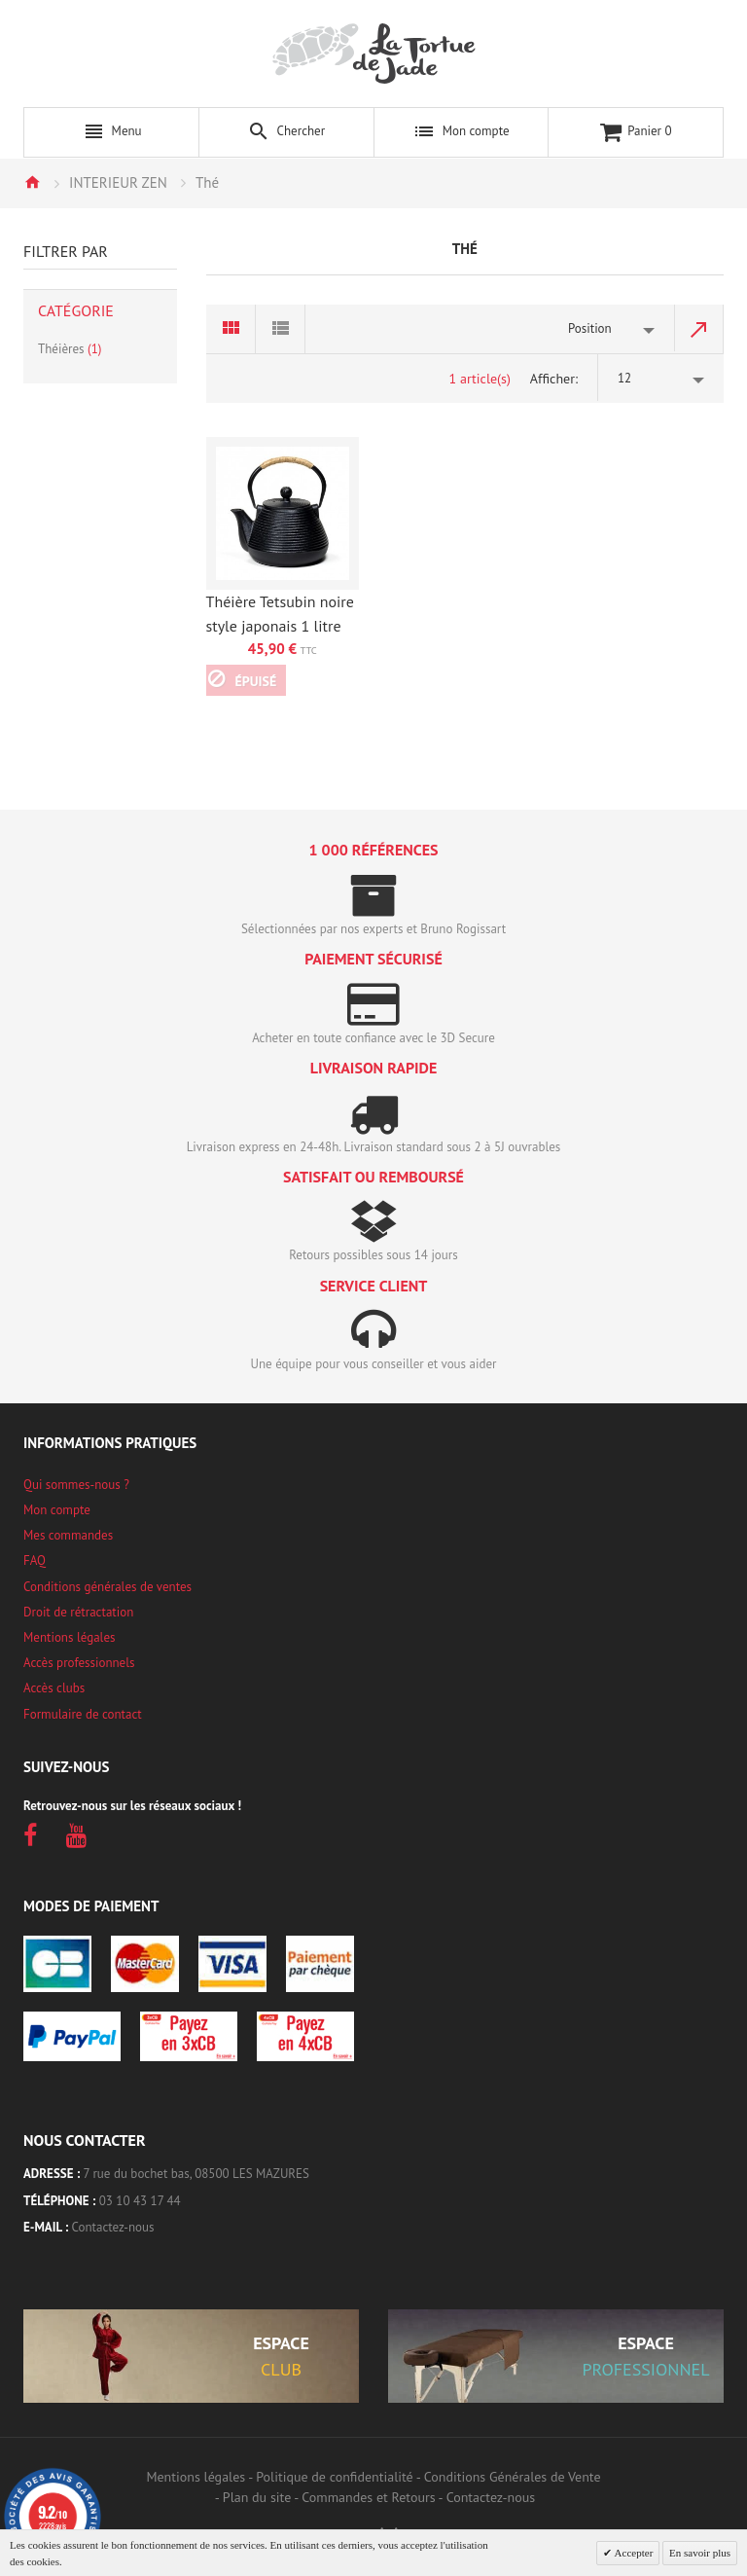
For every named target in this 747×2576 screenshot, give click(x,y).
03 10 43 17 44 (140, 2201)
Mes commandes (68, 1535)
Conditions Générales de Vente (512, 2476)
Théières (69, 349)
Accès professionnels (78, 1662)
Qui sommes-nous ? (76, 1484)
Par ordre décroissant (699, 329)
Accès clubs (54, 1688)
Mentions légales (69, 1637)
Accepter (632, 2552)
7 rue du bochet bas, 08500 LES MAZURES (196, 2173)
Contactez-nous (113, 2227)
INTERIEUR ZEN (118, 182)
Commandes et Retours (368, 2497)
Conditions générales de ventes (107, 1586)
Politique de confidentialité (334, 2476)
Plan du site (257, 2497)
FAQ (34, 1560)
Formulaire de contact (82, 1714)
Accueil (32, 182)
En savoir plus (699, 2552)
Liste (280, 329)
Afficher (552, 378)
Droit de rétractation (78, 1612)
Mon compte (56, 1510)
